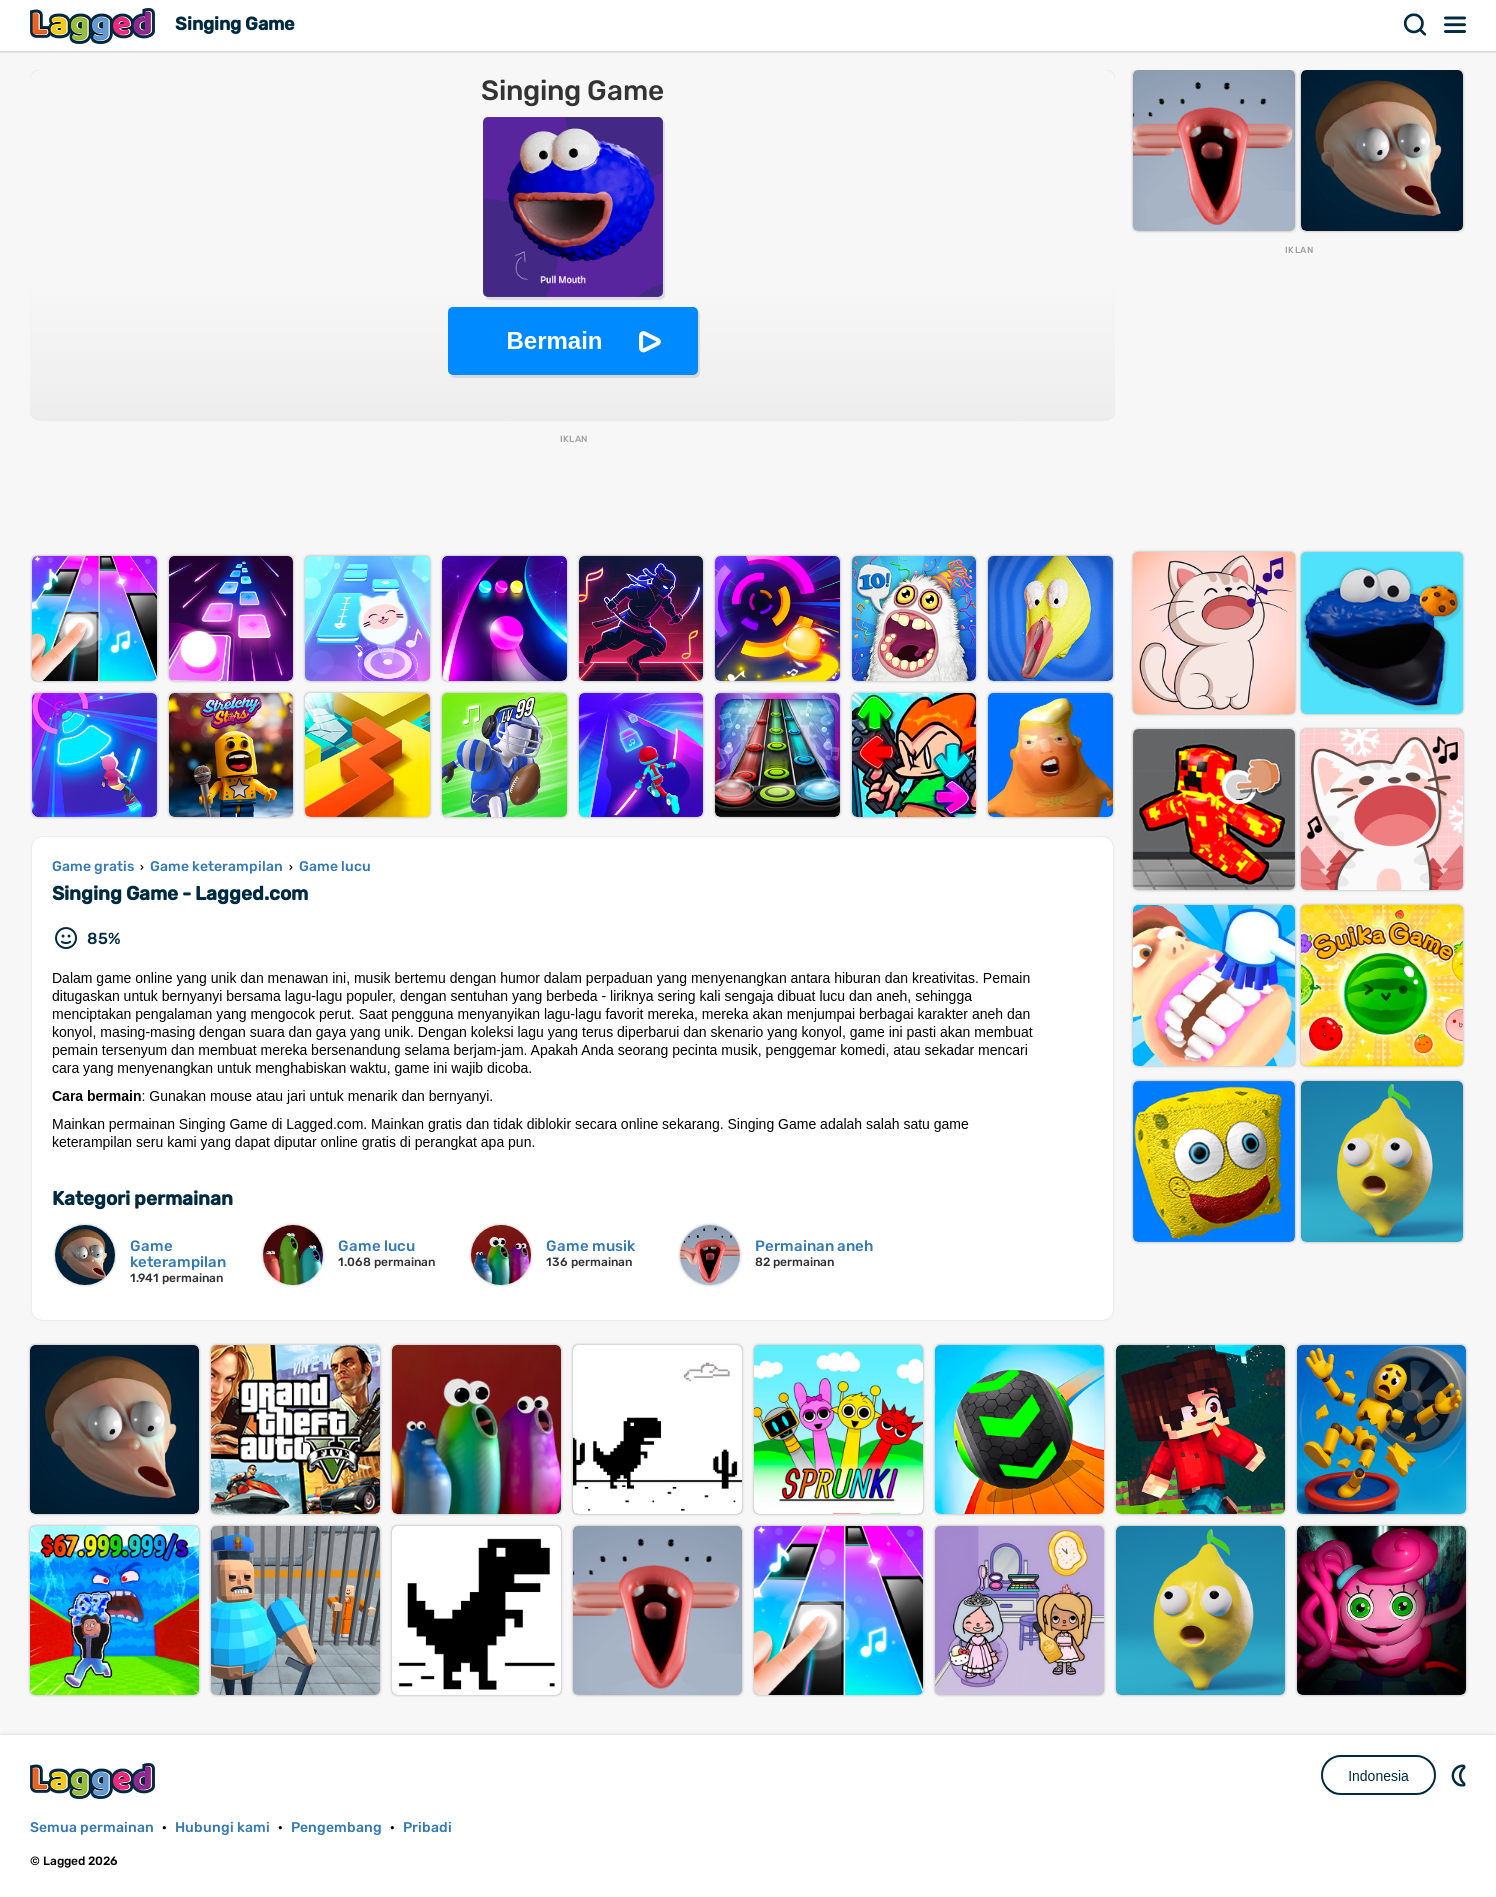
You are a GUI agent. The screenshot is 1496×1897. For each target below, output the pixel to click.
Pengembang (336, 1827)
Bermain (554, 340)
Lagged (95, 25)
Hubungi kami (222, 1827)
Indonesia (1378, 1776)
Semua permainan (92, 1827)
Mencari (1416, 25)
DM (1461, 1775)
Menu (1456, 25)
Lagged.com (95, 1780)
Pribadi (427, 1827)
